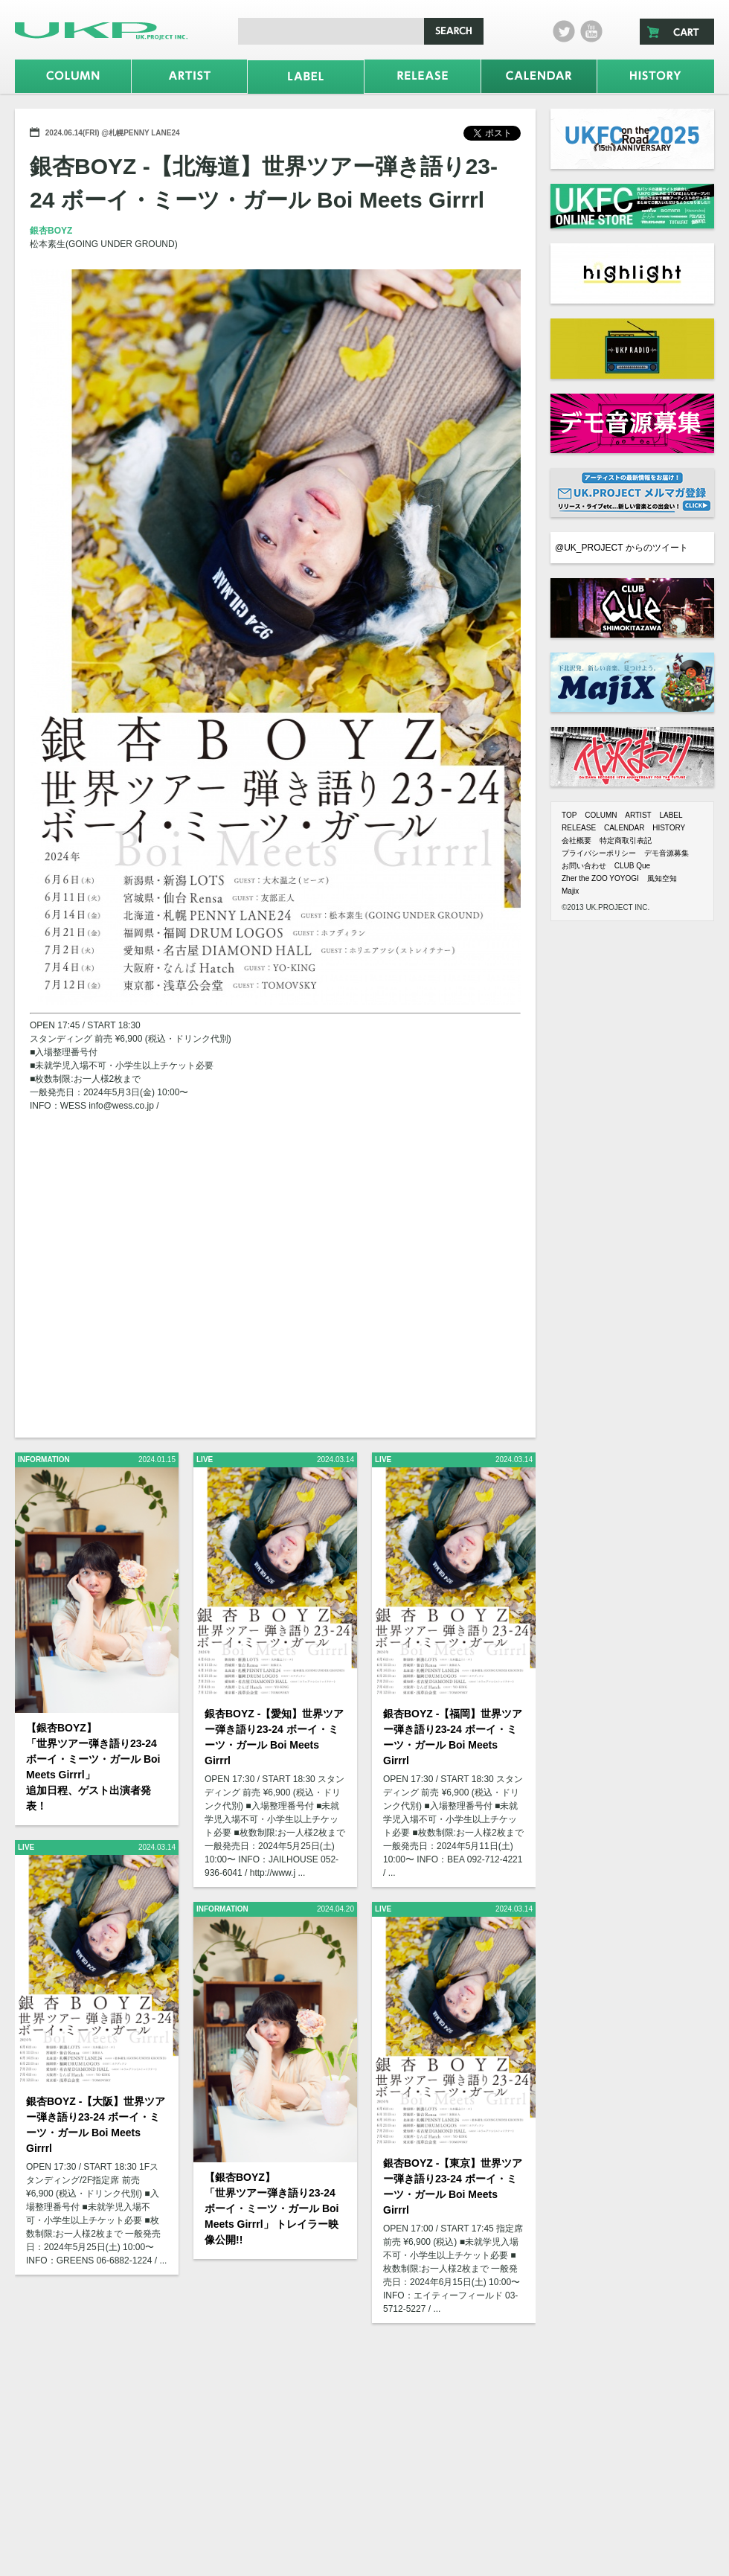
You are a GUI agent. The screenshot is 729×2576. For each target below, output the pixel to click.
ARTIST (638, 815)
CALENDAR (624, 828)
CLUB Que (632, 866)
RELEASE (579, 828)
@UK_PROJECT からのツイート (621, 547)
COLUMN (601, 815)
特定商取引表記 (626, 840)
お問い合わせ (584, 866)
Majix (570, 891)
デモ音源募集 (666, 853)
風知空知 (662, 878)
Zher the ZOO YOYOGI (600, 878)
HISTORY (668, 828)
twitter (564, 31)
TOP (569, 815)
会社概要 (576, 840)
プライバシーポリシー (599, 853)
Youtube (591, 31)
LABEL (670, 815)
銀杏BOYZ (51, 230)
